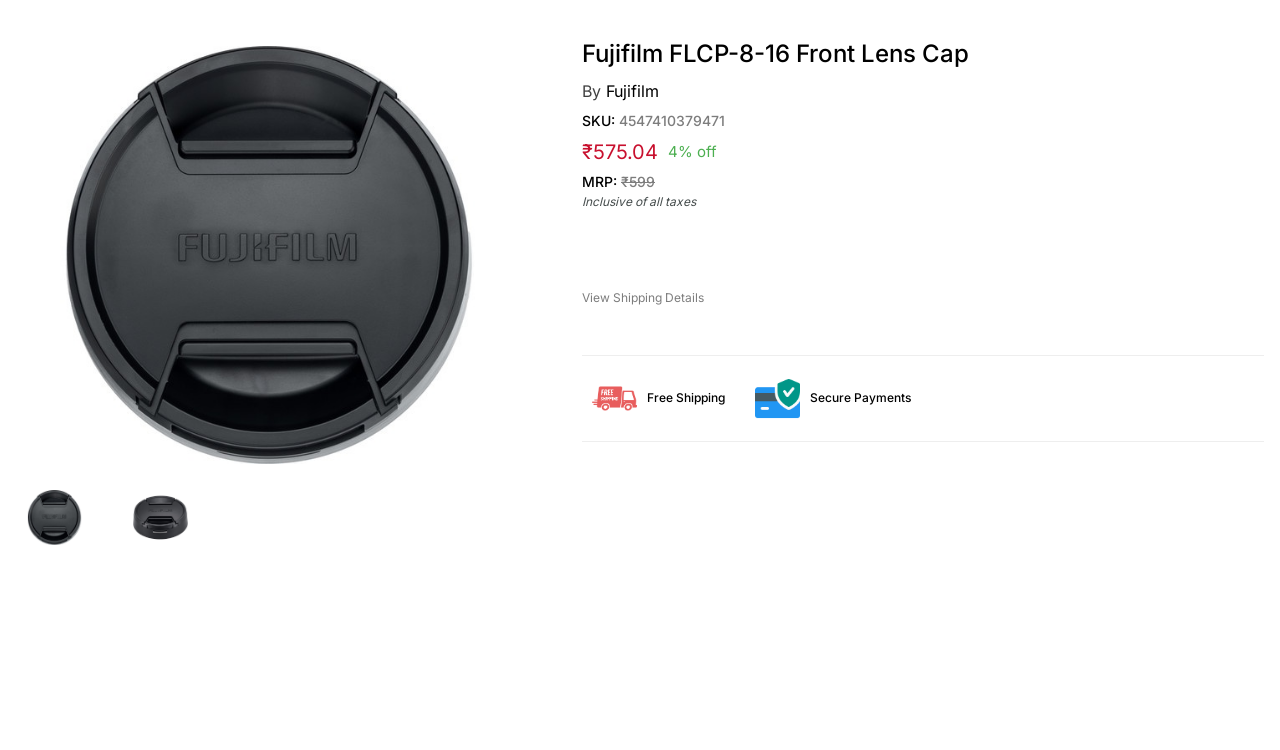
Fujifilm (632, 91)
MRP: (618, 181)
